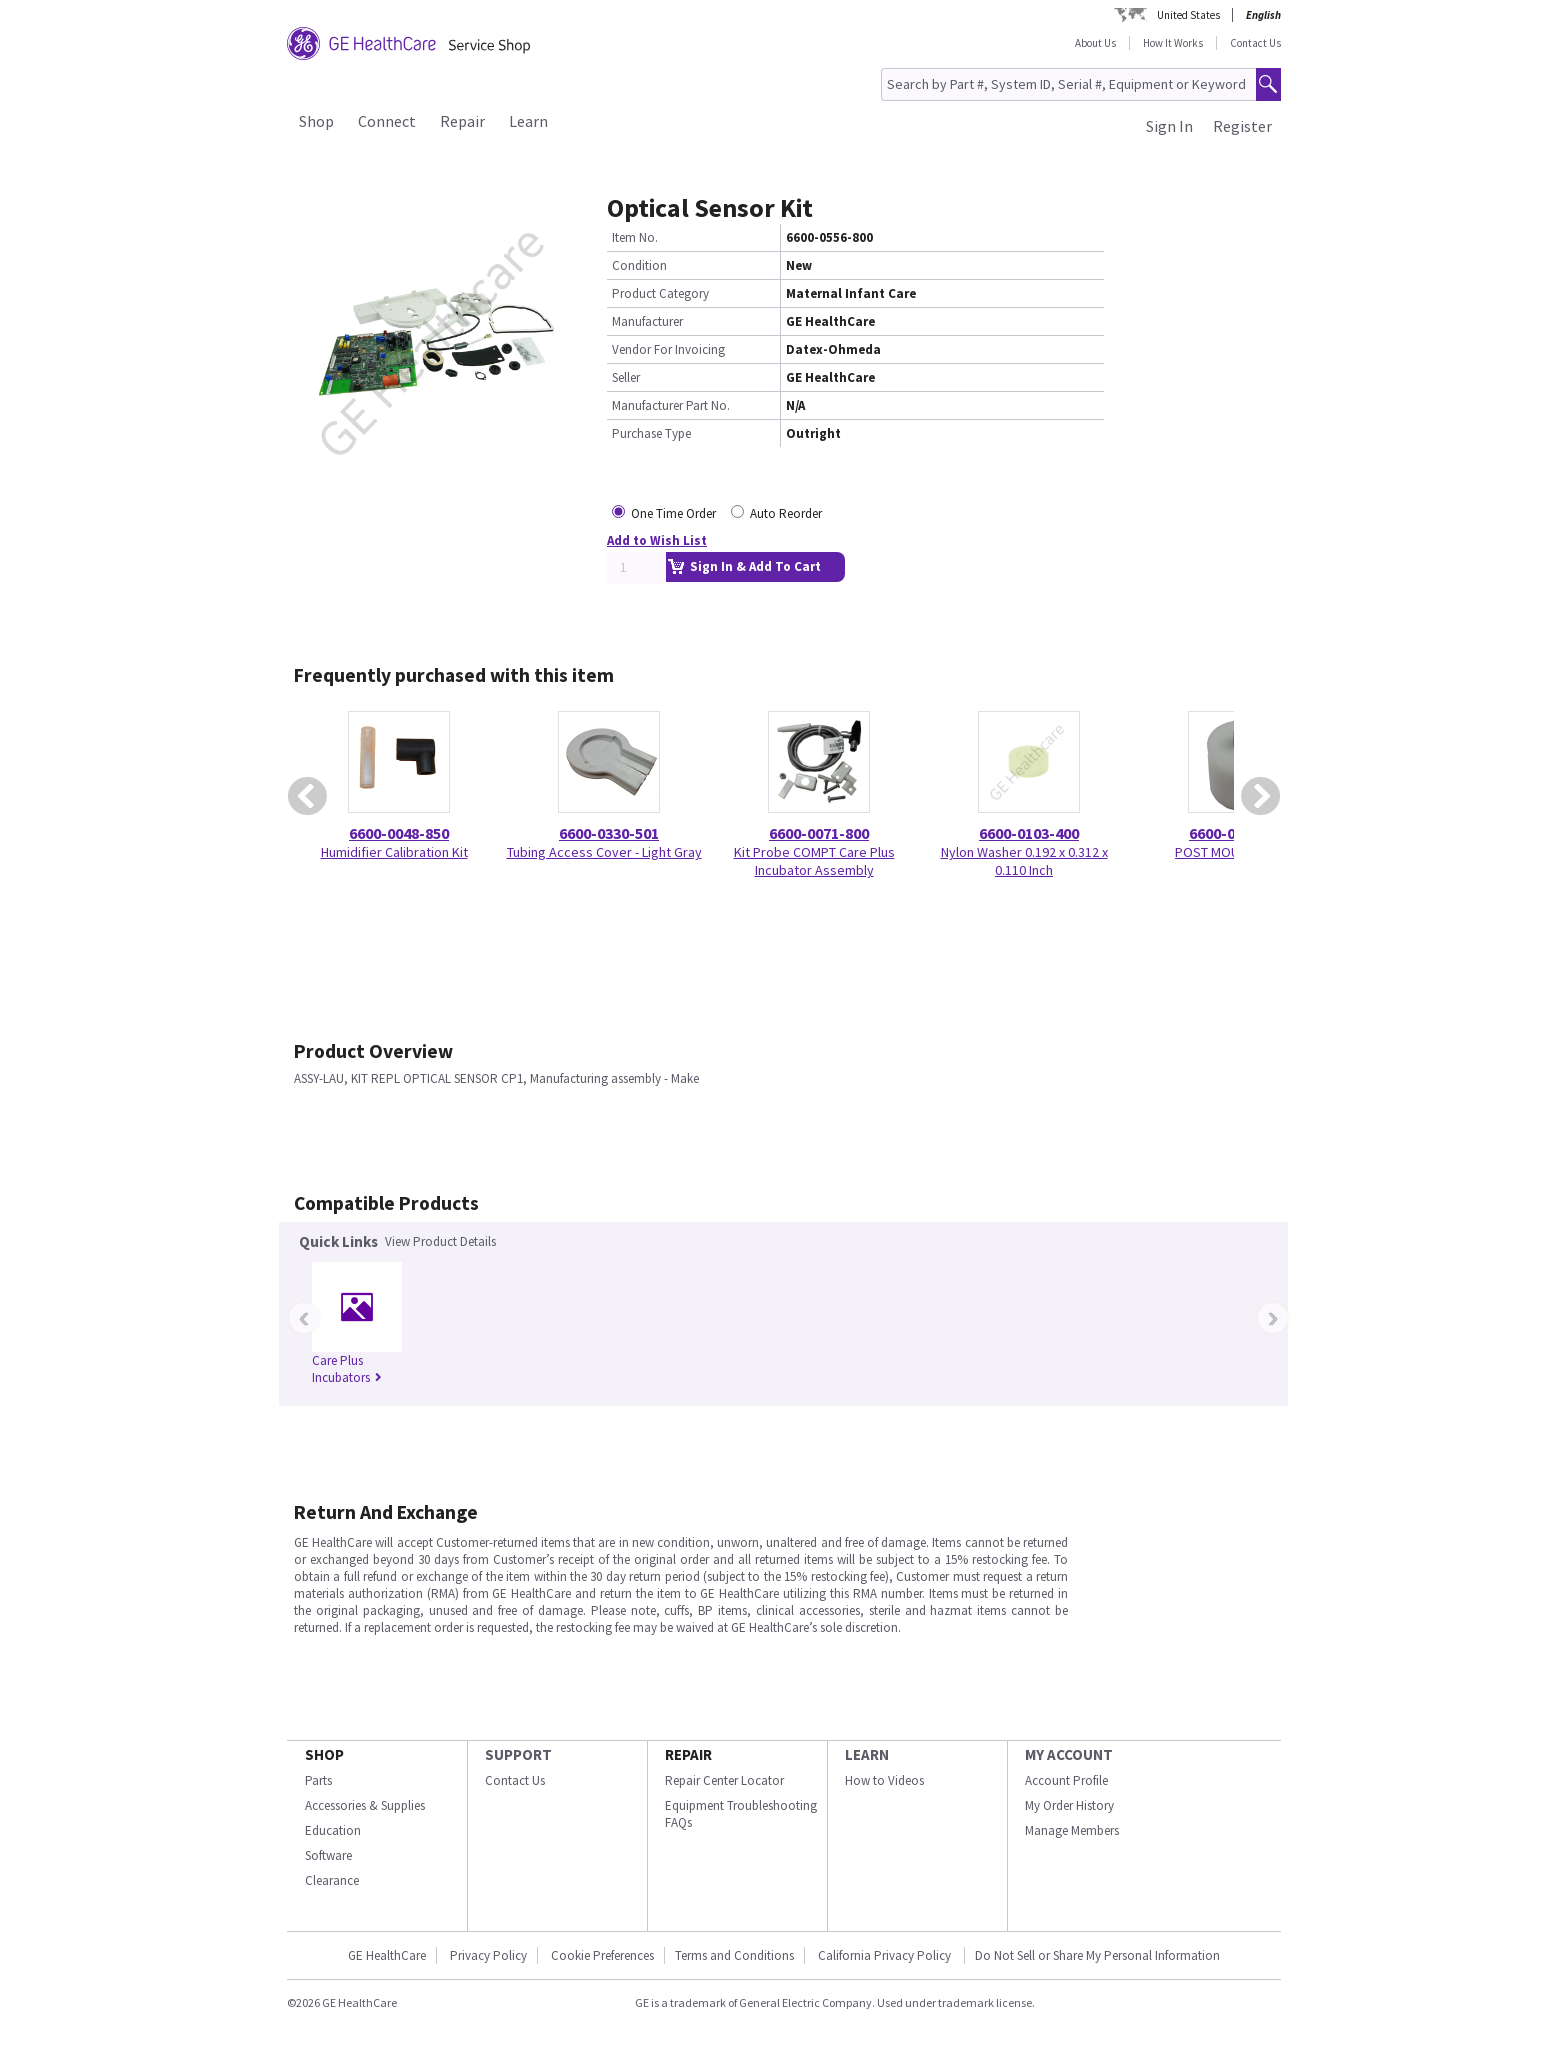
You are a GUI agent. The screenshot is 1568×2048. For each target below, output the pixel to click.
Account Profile (1066, 1780)
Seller (626, 377)
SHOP (324, 1754)
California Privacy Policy (886, 1955)
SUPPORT (518, 1754)
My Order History (1069, 1805)
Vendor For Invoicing (668, 349)
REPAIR (688, 1754)
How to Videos (884, 1780)
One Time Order (673, 513)
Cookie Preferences (602, 1955)
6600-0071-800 (819, 833)
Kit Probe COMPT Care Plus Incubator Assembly (814, 861)
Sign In (1169, 126)
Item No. (635, 237)
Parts (318, 1780)
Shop (316, 121)
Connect (387, 121)
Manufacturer (647, 321)
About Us (1095, 43)
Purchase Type (651, 433)
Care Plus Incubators (347, 1369)
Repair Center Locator (724, 1780)
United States (1188, 15)
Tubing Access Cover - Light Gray (604, 852)
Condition (639, 265)
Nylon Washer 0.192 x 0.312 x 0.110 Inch (1024, 861)
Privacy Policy (488, 1955)
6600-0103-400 (1029, 833)
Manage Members (1072, 1830)
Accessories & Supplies (365, 1805)
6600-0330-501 (609, 833)
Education (333, 1830)
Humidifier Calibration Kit (394, 852)
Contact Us (1255, 43)
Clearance (332, 1880)
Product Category (660, 293)
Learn (528, 121)
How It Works (1173, 43)
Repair (462, 121)
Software (328, 1855)
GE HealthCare (387, 1955)
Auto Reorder (786, 513)
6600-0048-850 (399, 833)
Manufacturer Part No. (671, 405)
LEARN (867, 1754)
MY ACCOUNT (1069, 1754)
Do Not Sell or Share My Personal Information (1097, 1955)
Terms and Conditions (734, 1955)
